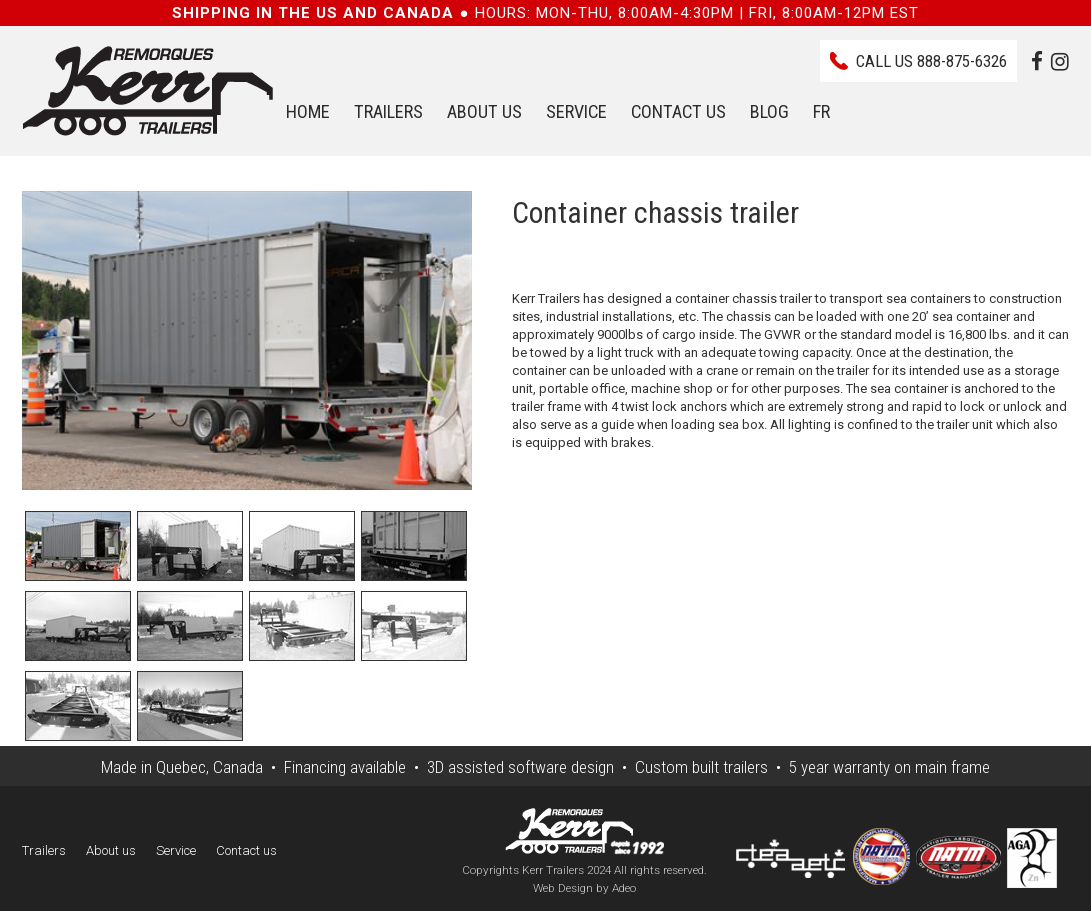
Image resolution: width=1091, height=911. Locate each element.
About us (484, 111)
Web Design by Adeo (584, 888)
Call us (931, 61)
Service (576, 111)
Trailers (388, 111)
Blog (769, 111)
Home (308, 111)
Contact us (678, 111)
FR (821, 111)
